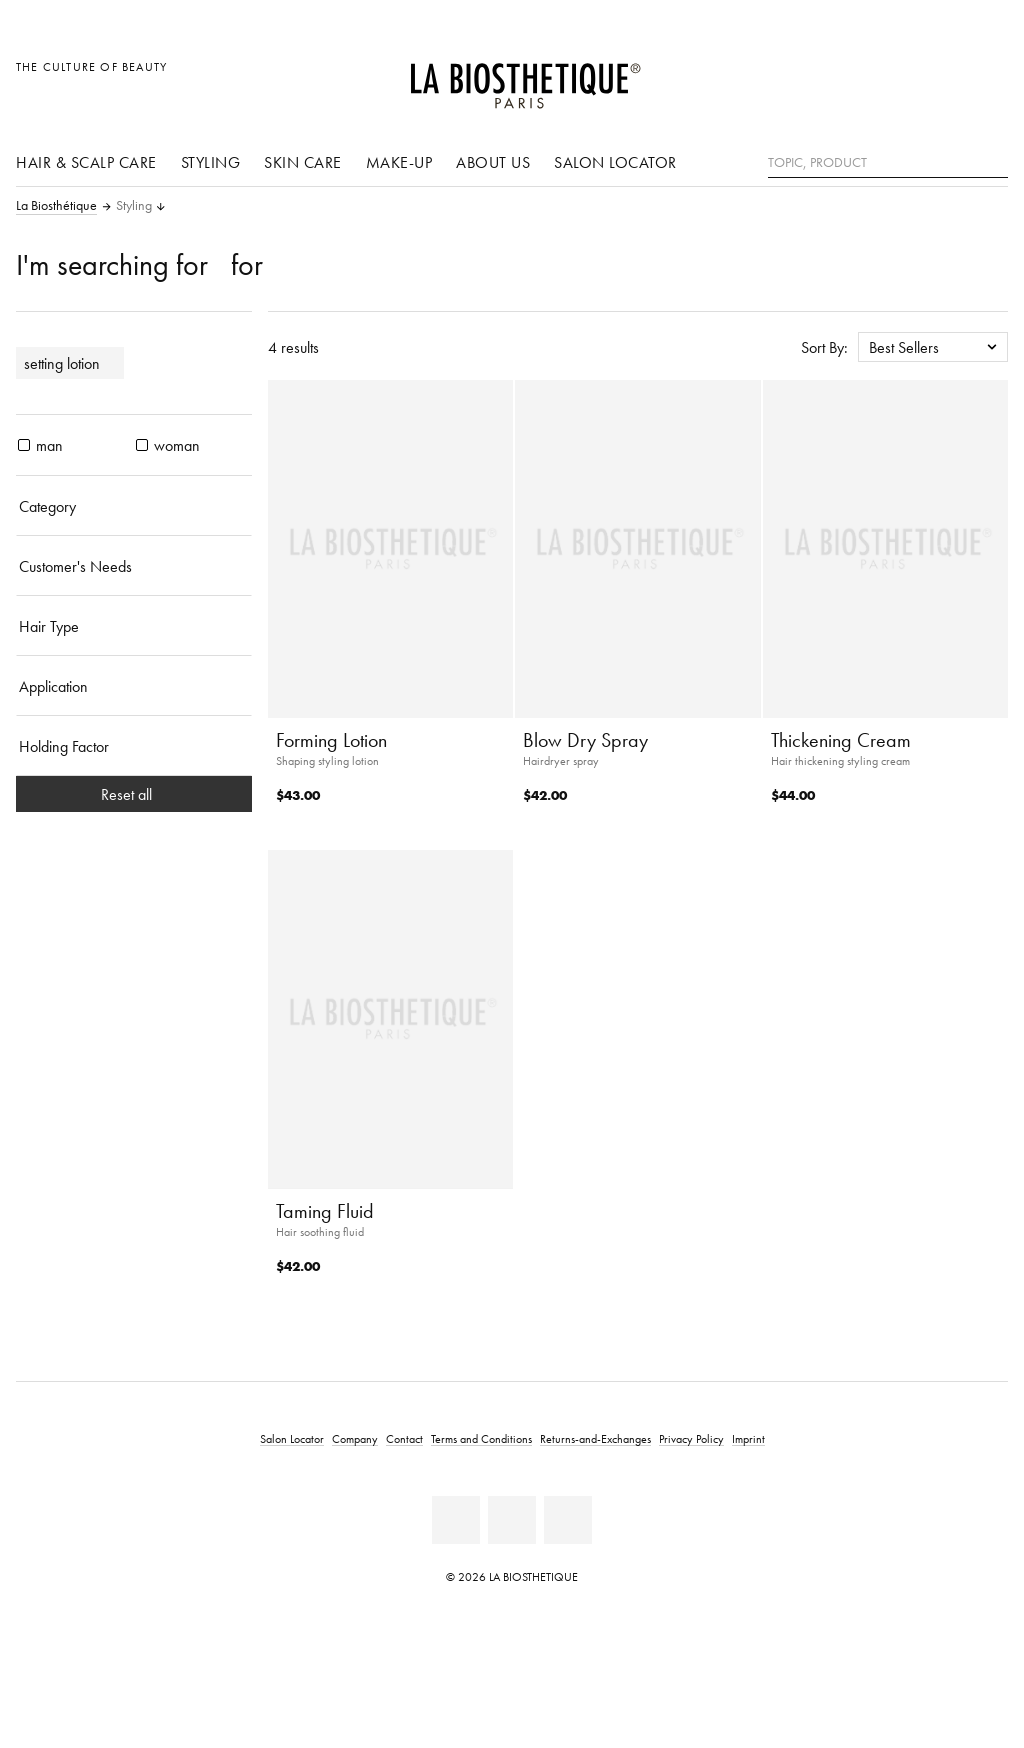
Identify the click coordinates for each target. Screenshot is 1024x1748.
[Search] (993, 160)
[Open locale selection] (896, 77)
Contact (404, 1438)
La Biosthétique (56, 206)
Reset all (134, 794)
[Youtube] (512, 1520)
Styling (211, 162)
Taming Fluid (325, 1211)
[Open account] (942, 77)
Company (355, 1438)
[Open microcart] (987, 77)
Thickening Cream (841, 740)
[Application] (134, 686)
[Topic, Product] (888, 163)
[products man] (24, 445)
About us (493, 162)
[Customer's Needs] (134, 566)
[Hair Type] (134, 626)
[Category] (134, 506)
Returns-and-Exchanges (595, 1438)
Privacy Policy (691, 1438)
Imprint (748, 1438)
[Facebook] (456, 1520)
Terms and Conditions (481, 1438)
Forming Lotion (331, 740)
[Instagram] (568, 1520)
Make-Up (399, 162)
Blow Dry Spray (585, 740)
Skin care (303, 162)
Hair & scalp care (86, 162)
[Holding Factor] (134, 746)
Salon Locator (615, 162)
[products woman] (142, 445)
